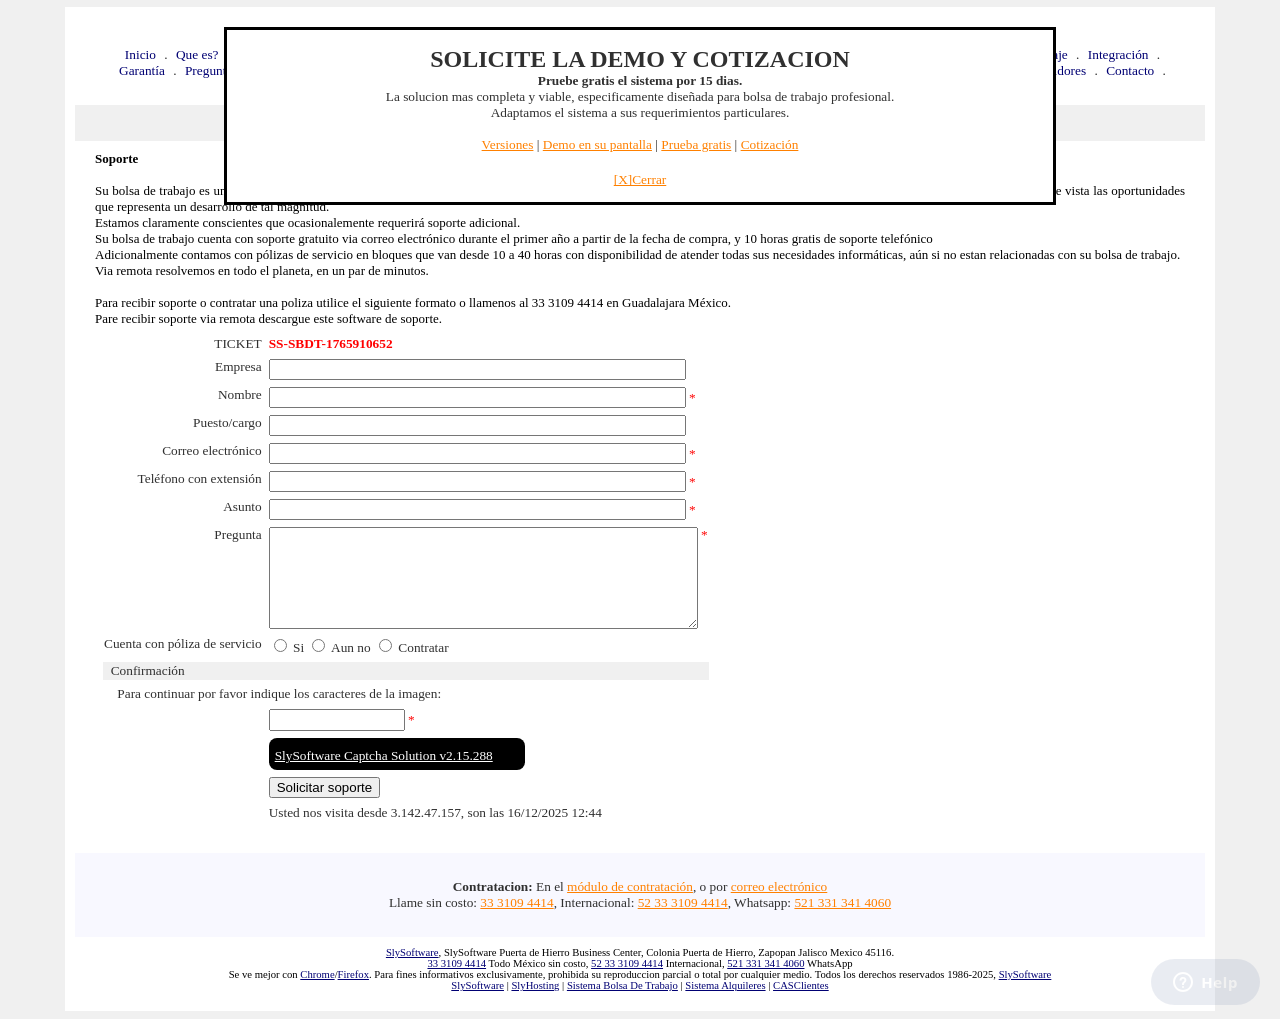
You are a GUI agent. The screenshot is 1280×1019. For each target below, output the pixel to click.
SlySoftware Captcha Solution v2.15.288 (384, 755)
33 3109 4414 (516, 902)
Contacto (1130, 70)
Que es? (197, 54)
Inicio (140, 54)
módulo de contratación (630, 886)
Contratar (422, 647)
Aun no (351, 647)
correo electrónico (779, 886)
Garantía (142, 70)
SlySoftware (412, 952)
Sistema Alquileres (725, 985)
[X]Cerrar (640, 179)
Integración (1118, 54)
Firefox (353, 974)
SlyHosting (535, 985)
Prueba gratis (696, 144)
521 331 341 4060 (842, 902)
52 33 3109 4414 (683, 902)
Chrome (317, 974)
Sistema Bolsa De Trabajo (622, 985)
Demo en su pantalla (597, 144)
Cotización (770, 144)
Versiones (508, 144)
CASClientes (801, 985)
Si (297, 647)
